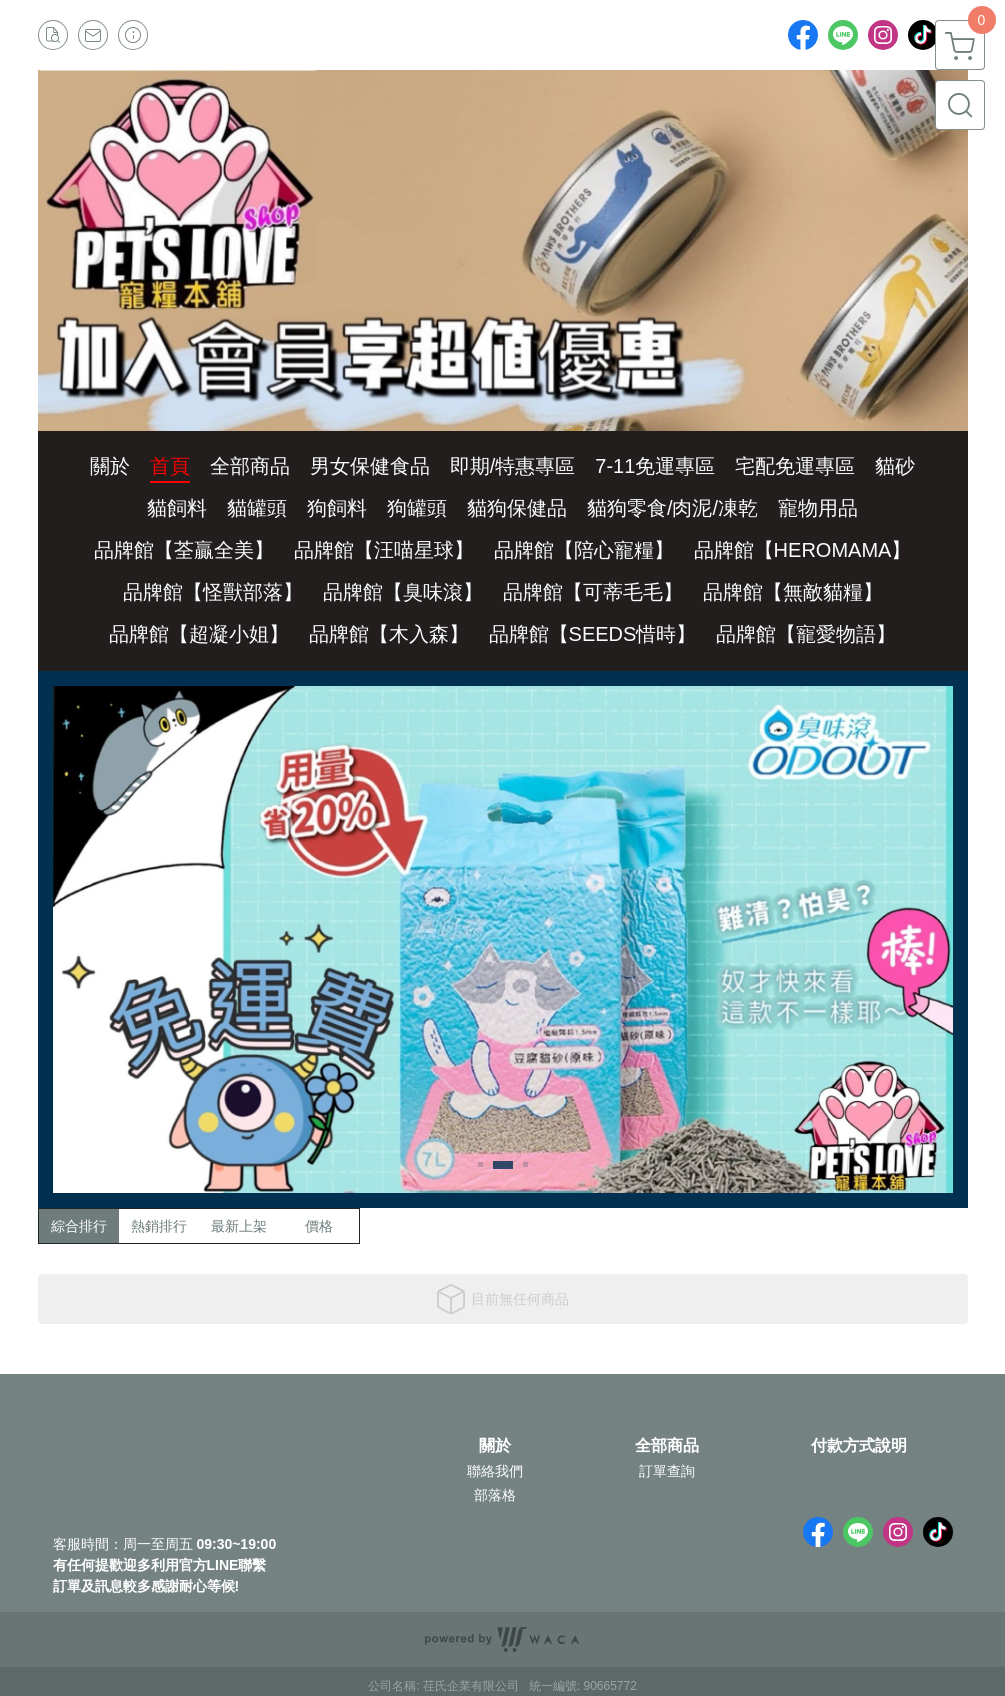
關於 (495, 1446)
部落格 (495, 1495)
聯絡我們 (495, 1471)
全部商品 (667, 1446)
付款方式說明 (859, 1446)
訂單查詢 (667, 1471)
